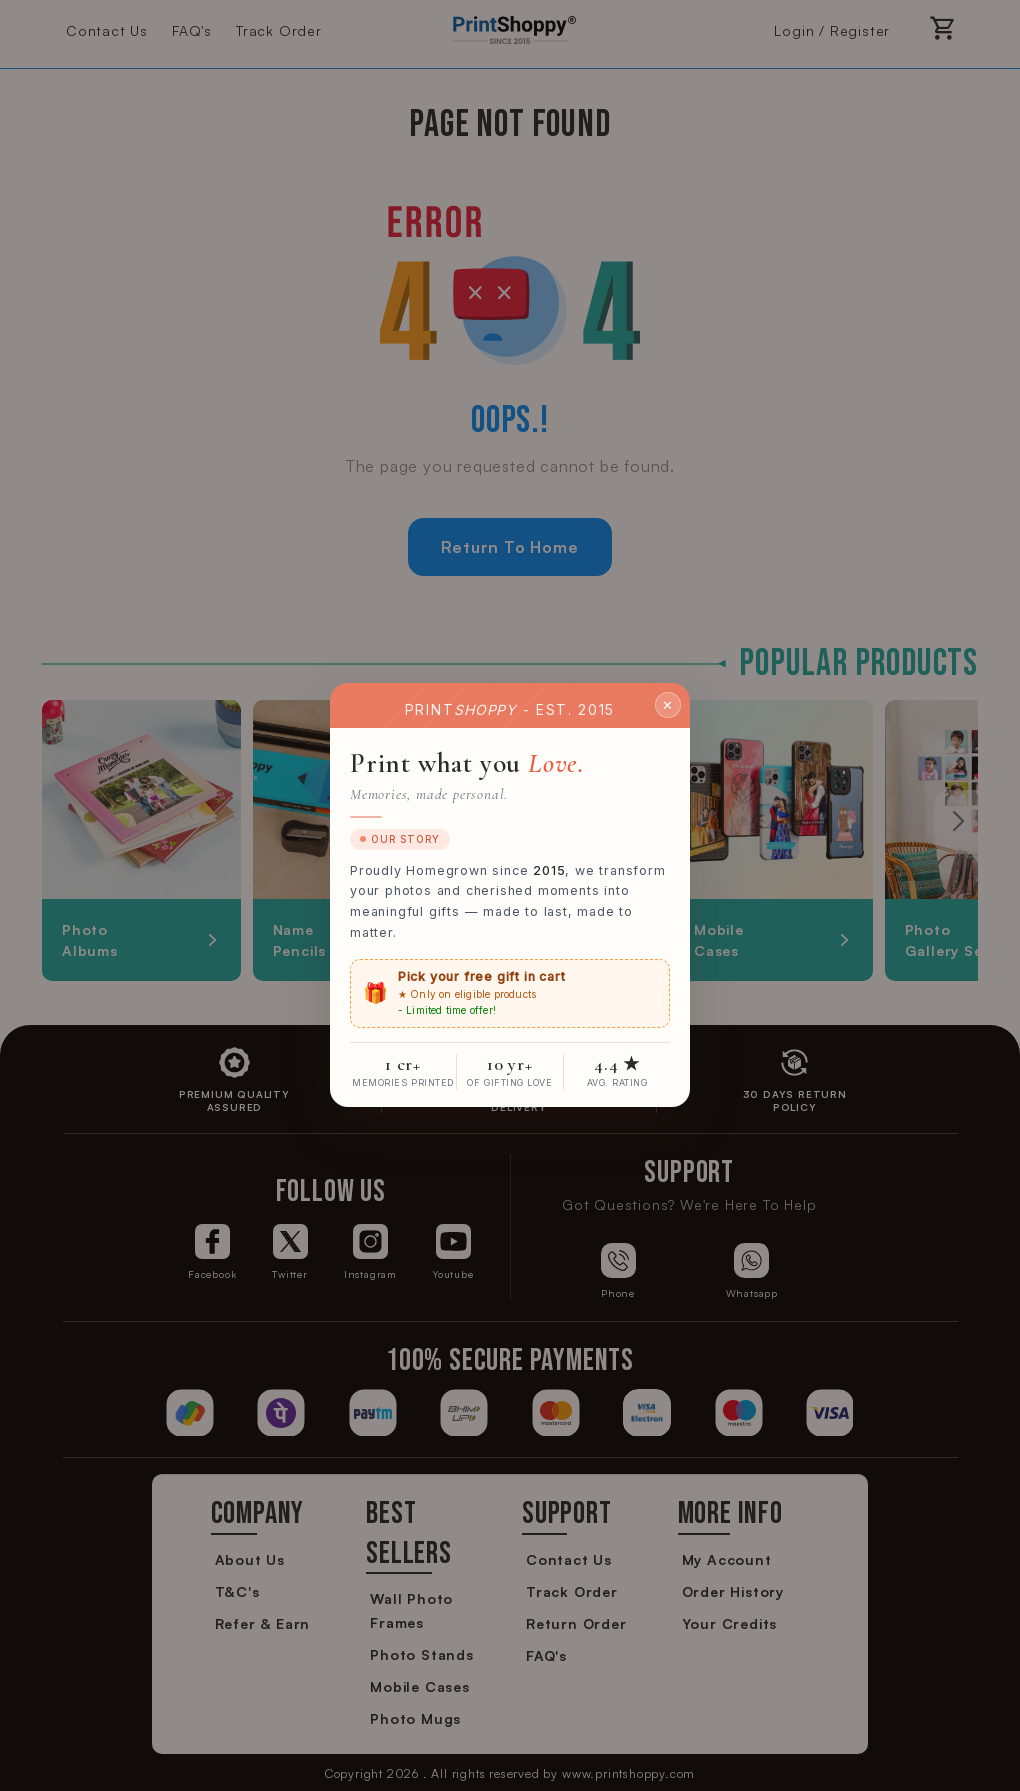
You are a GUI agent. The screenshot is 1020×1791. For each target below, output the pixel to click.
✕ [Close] (668, 705)
